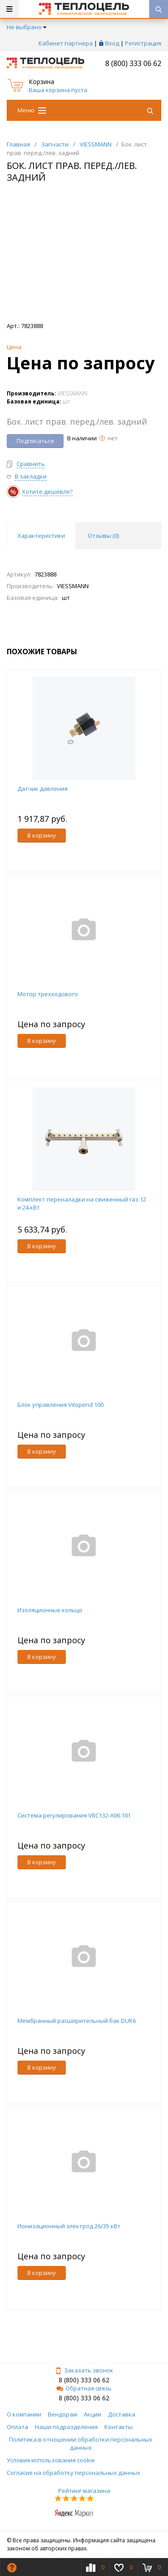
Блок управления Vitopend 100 (60, 1405)
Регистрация (143, 43)
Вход (112, 43)
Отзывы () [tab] (103, 536)
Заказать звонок (84, 2370)
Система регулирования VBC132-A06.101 (74, 1815)
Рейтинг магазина (84, 2491)
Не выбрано (27, 27)
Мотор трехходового (47, 994)
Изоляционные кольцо (49, 1610)
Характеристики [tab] (41, 536)
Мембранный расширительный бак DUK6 (76, 2021)
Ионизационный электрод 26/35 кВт (69, 2226)
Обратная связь (84, 2388)
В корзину (41, 835)
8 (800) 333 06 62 (133, 63)
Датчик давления (42, 789)
